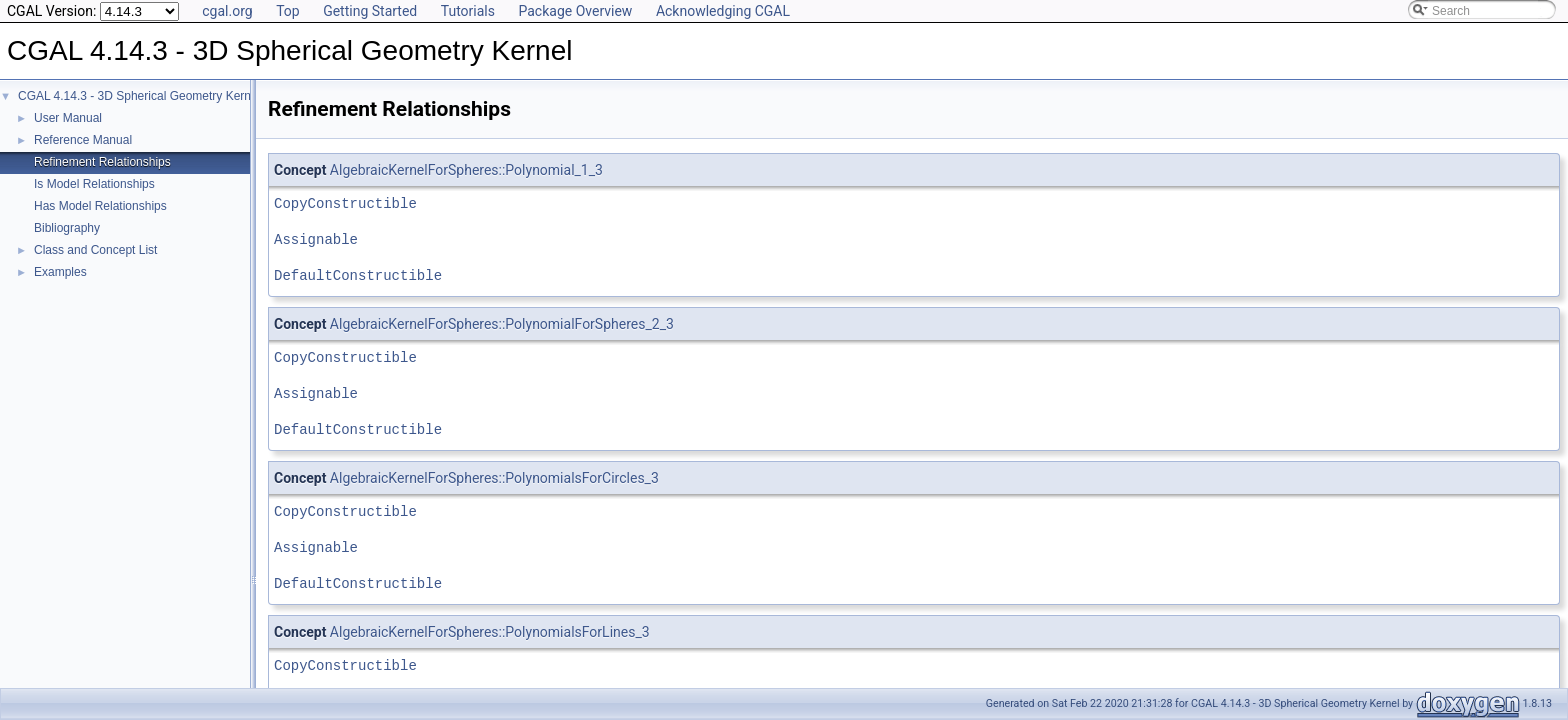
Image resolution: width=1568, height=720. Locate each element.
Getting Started (370, 11)
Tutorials (468, 11)
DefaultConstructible (358, 275)
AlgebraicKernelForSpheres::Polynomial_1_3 (466, 170)
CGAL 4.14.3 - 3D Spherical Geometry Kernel (139, 96)
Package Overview (575, 11)
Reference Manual (83, 140)
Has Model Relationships (100, 206)
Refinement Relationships (102, 162)
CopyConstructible (345, 203)
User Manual (68, 118)
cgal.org (227, 11)
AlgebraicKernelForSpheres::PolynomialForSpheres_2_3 (502, 324)
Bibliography (67, 228)
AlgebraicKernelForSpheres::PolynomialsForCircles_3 (494, 478)
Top (288, 11)
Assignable (316, 239)
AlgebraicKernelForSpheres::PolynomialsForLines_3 (490, 632)
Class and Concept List (95, 250)
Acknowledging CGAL (723, 11)
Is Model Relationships (94, 184)
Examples (60, 272)
